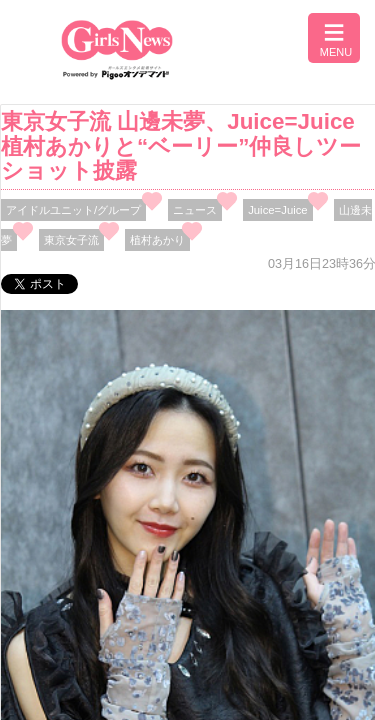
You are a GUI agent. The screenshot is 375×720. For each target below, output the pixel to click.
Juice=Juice (278, 210)
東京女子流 (71, 240)
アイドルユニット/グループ (73, 210)
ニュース (195, 210)
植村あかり (157, 240)
